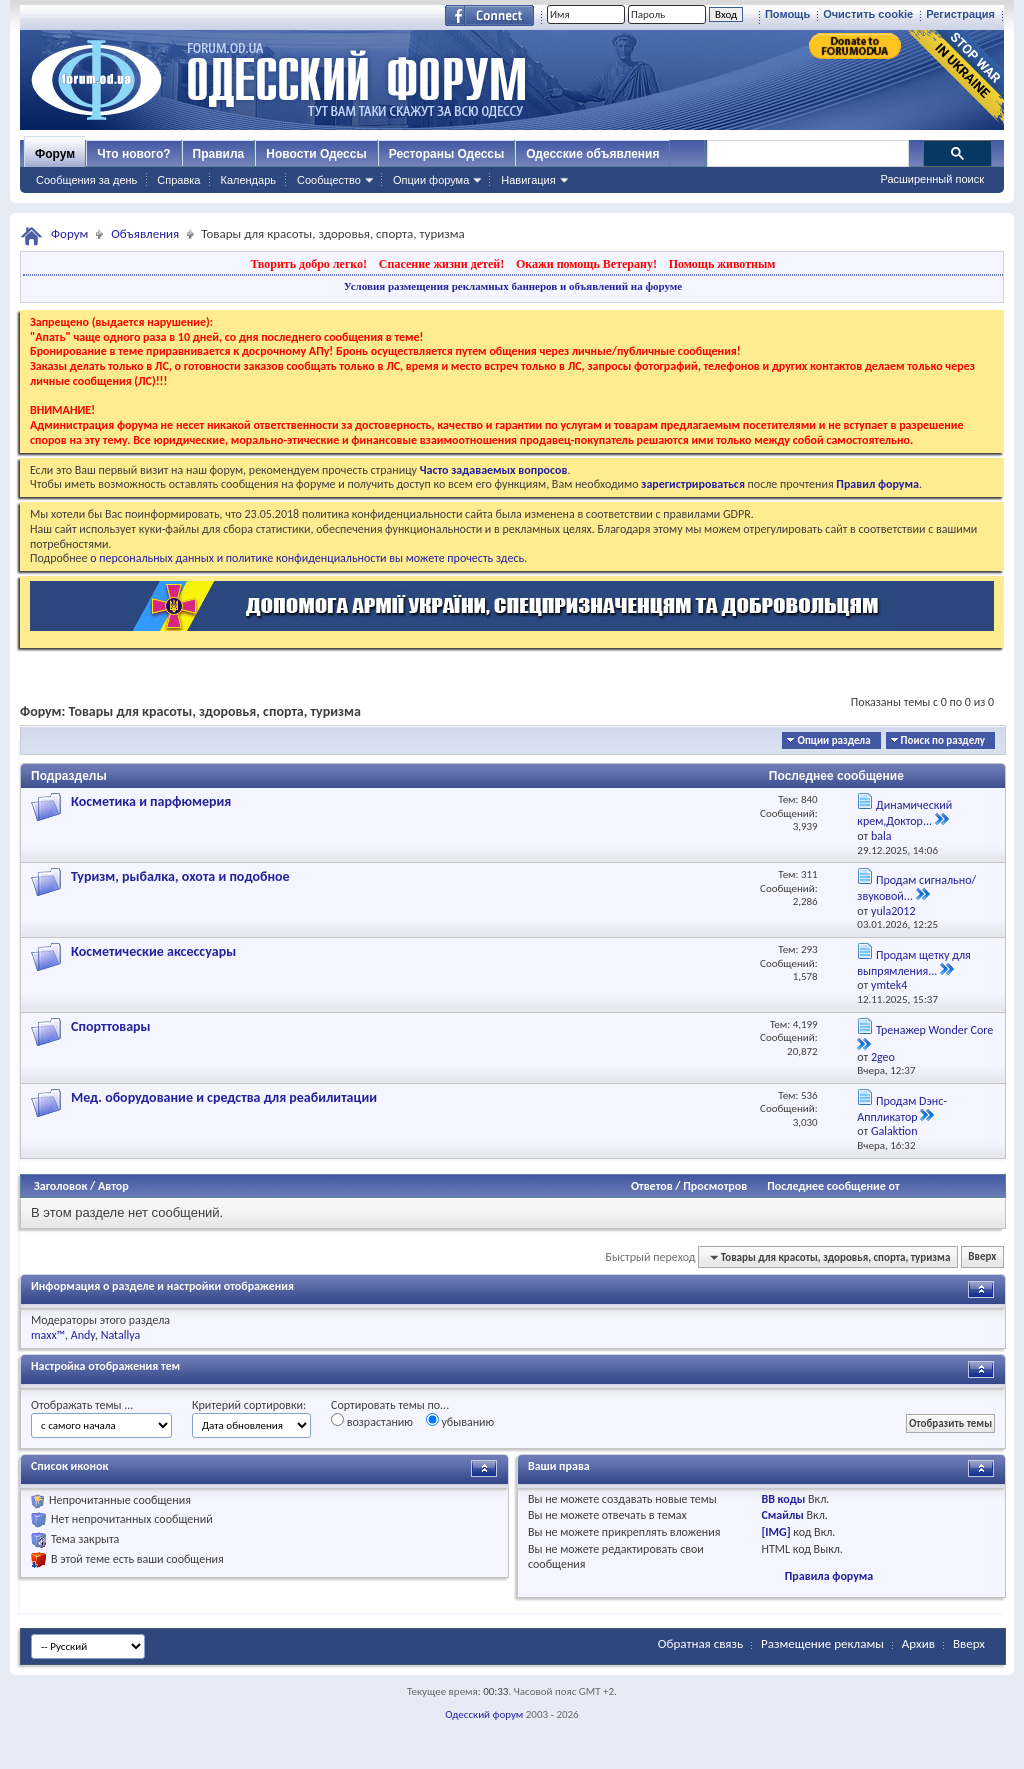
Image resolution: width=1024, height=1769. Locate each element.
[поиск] (807, 154)
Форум (55, 154)
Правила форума (829, 1576)
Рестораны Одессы (447, 154)
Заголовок (60, 1186)
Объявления (145, 233)
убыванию (460, 1421)
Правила (219, 154)
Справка (178, 180)
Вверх (982, 1257)
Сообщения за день (86, 180)
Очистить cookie (868, 14)
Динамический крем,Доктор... (904, 813)
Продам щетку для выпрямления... (913, 963)
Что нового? (133, 154)
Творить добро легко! (308, 264)
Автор (113, 1186)
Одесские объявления (592, 154)
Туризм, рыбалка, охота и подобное (180, 876)
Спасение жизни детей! (441, 264)
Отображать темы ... (82, 1405)
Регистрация (960, 14)
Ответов (652, 1186)
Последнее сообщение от (833, 1186)
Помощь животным (722, 264)
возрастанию (372, 1421)
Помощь (787, 14)
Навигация (528, 180)
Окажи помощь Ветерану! (586, 264)
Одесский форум (484, 1714)
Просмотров (715, 1186)
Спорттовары (111, 1026)
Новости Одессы (316, 154)
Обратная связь (700, 1643)
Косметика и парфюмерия (151, 801)
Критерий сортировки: (249, 1405)
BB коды (783, 1499)
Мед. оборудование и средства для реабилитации (224, 1097)
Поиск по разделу (943, 740)
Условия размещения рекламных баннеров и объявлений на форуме (513, 286)
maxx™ (48, 1335)
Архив (918, 1643)
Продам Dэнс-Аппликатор (902, 1109)
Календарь (248, 180)
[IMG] (775, 1532)
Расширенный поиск (932, 179)
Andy (83, 1335)
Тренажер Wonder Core (934, 1030)
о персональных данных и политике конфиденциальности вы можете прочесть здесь (307, 558)
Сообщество (329, 180)
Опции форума (431, 180)
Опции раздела (833, 740)
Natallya (121, 1335)
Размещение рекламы (822, 1643)
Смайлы (782, 1515)
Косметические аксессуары (153, 951)
